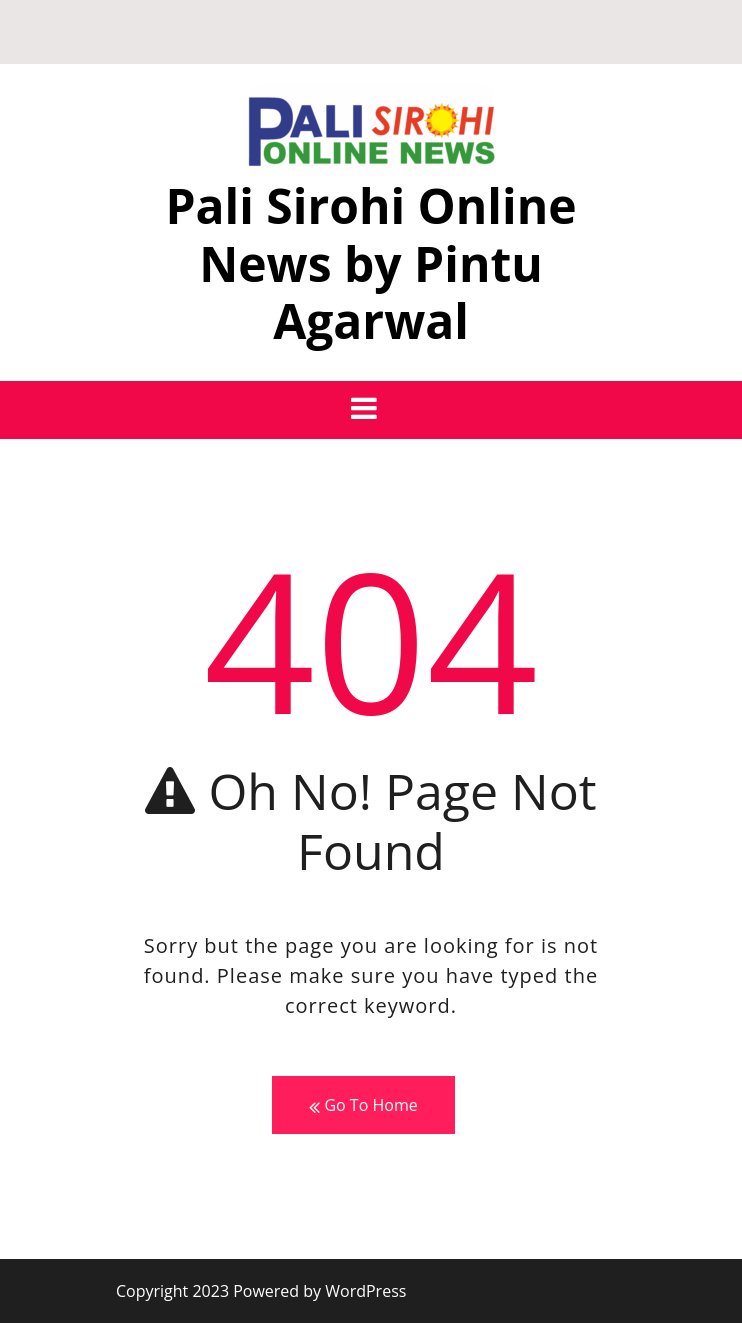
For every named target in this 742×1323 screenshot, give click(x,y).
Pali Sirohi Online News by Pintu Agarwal (370, 263)
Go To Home (363, 1105)
